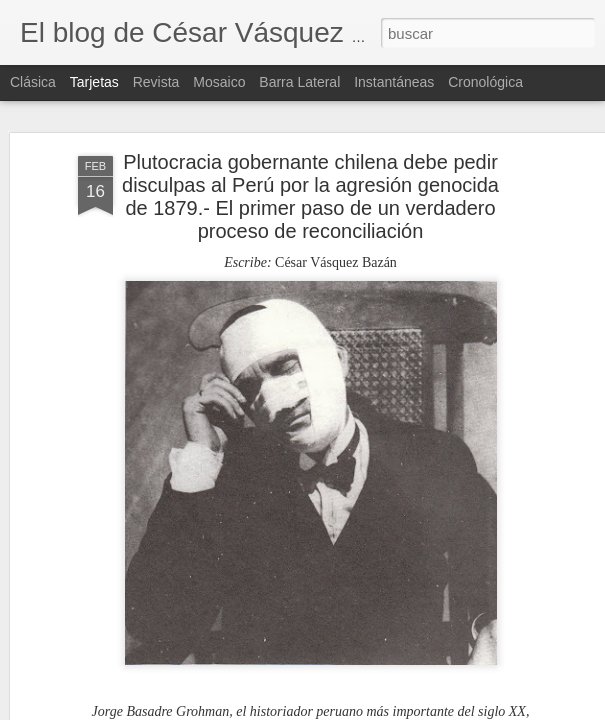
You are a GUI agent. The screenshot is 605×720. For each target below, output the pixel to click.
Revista (156, 82)
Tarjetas (94, 82)
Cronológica (485, 82)
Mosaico (219, 82)
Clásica (33, 82)
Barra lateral (299, 82)
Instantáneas (394, 82)
